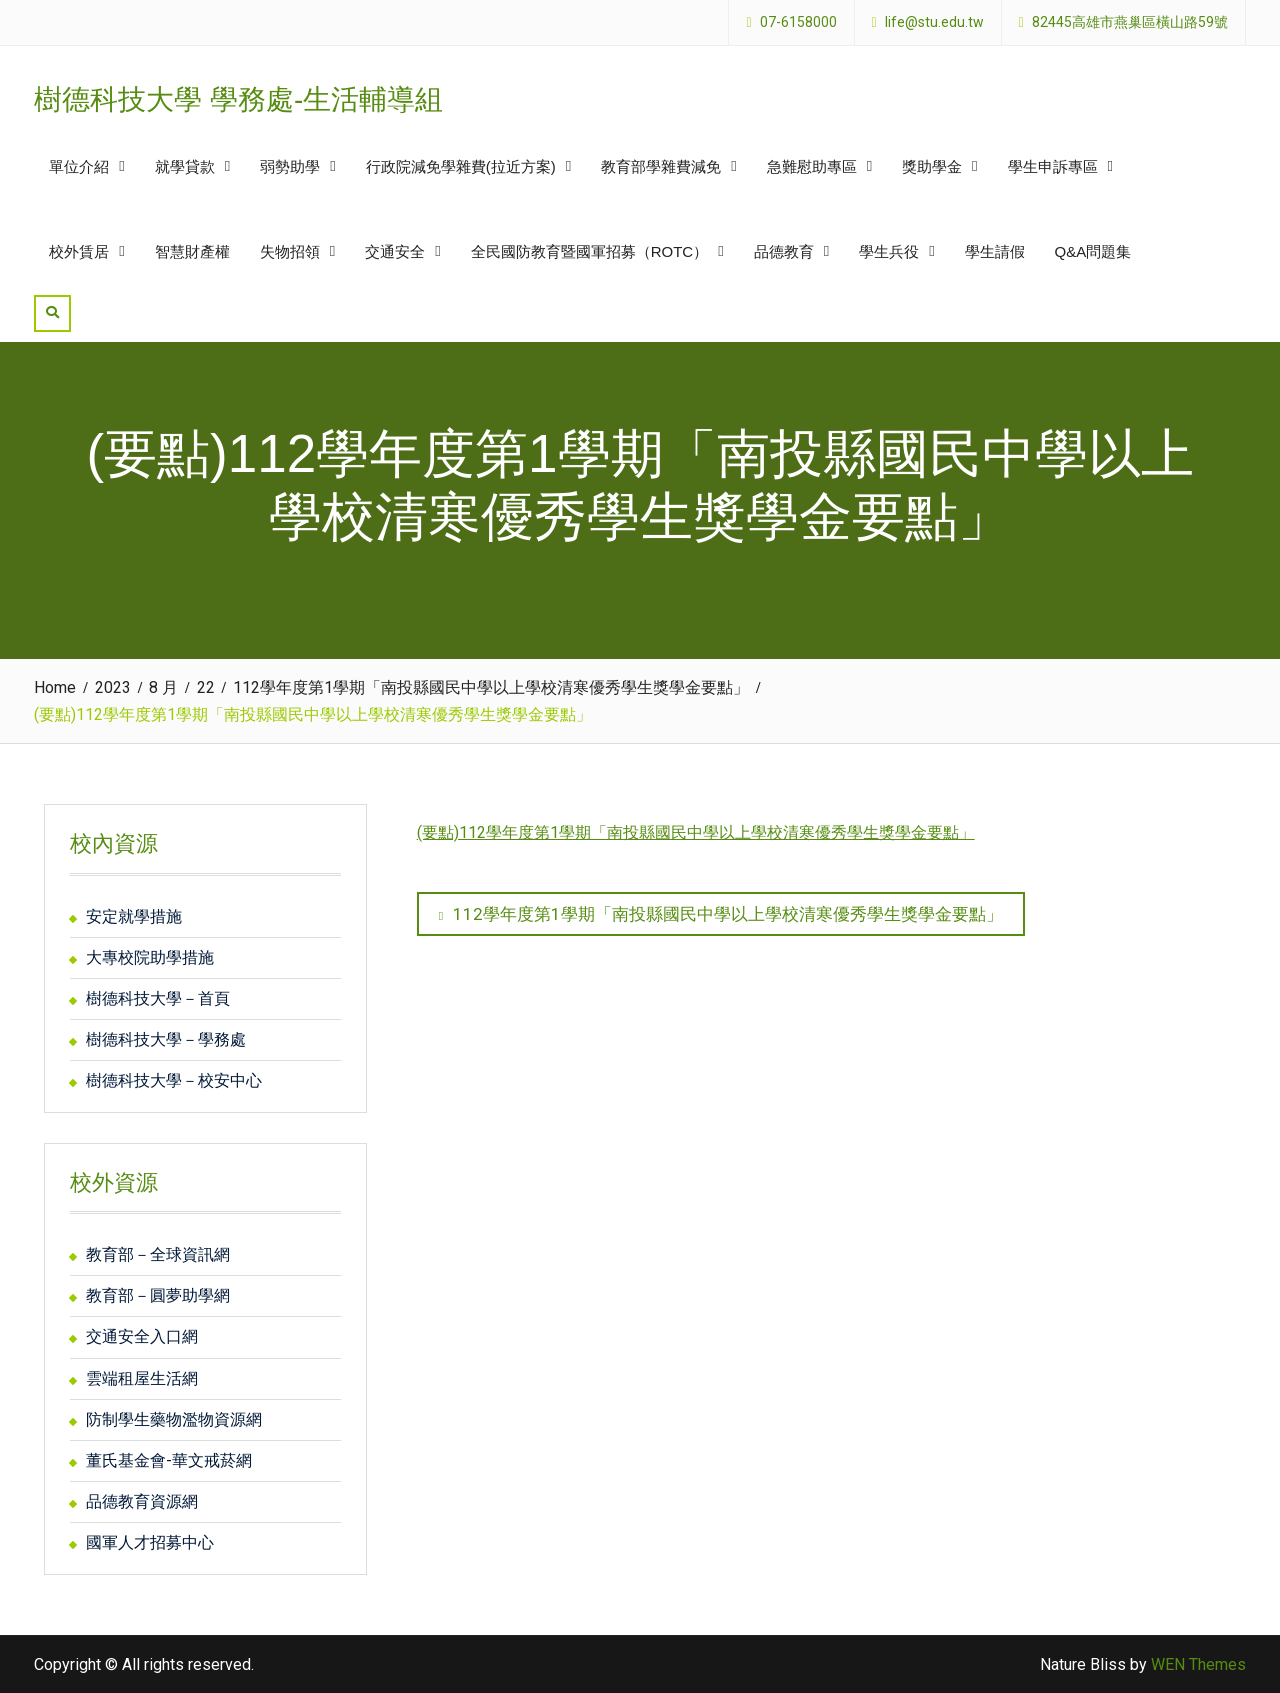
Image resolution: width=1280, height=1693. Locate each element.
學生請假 (995, 251)
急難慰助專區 (812, 166)
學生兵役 (889, 251)
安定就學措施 (134, 916)
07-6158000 (798, 22)
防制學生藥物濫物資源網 (174, 1419)
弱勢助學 (290, 166)
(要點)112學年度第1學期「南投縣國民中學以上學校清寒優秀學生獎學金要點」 (696, 832)
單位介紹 (79, 166)
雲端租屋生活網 (142, 1378)
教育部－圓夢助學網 (158, 1295)
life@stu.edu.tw (934, 22)
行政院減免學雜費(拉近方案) (461, 166)
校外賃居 (79, 251)
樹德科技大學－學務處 (166, 1039)
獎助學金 (932, 166)
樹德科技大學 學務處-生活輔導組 (238, 99)
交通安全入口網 (142, 1336)
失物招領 (290, 251)
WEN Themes (1198, 1664)
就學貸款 (185, 166)
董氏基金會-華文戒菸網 (169, 1460)
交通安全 (395, 251)
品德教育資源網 (142, 1501)
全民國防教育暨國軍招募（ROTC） (590, 251)
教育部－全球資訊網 (158, 1254)
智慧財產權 (192, 251)
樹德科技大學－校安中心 (174, 1080)
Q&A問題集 (1093, 251)
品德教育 (784, 251)
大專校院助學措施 (150, 957)
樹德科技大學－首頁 (158, 998)
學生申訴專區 (1053, 166)
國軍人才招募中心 (150, 1542)
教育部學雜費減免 (661, 166)
